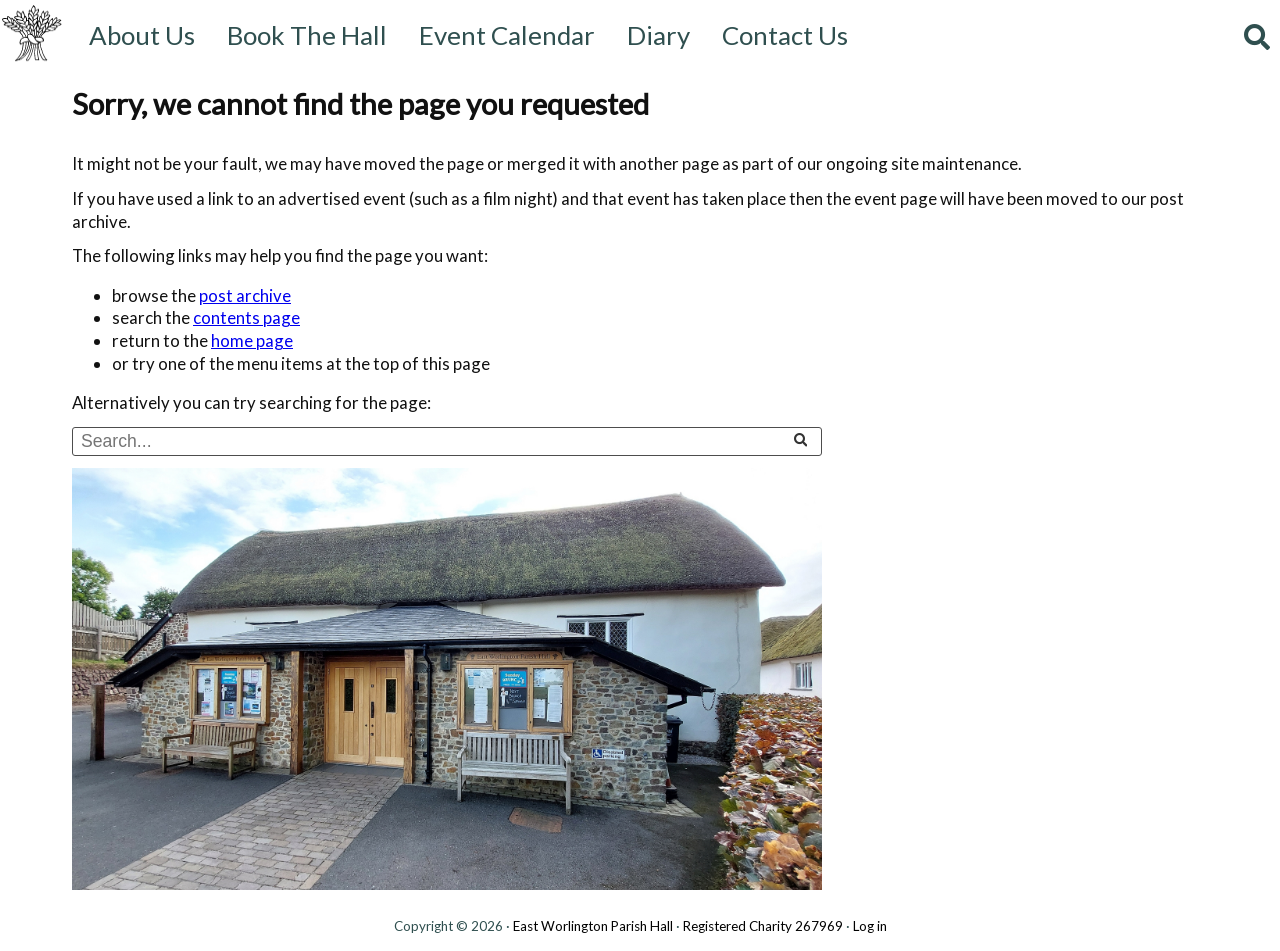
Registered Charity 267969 (763, 926)
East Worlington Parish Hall (593, 926)
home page (252, 340)
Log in (870, 926)
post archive (245, 295)
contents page (246, 317)
